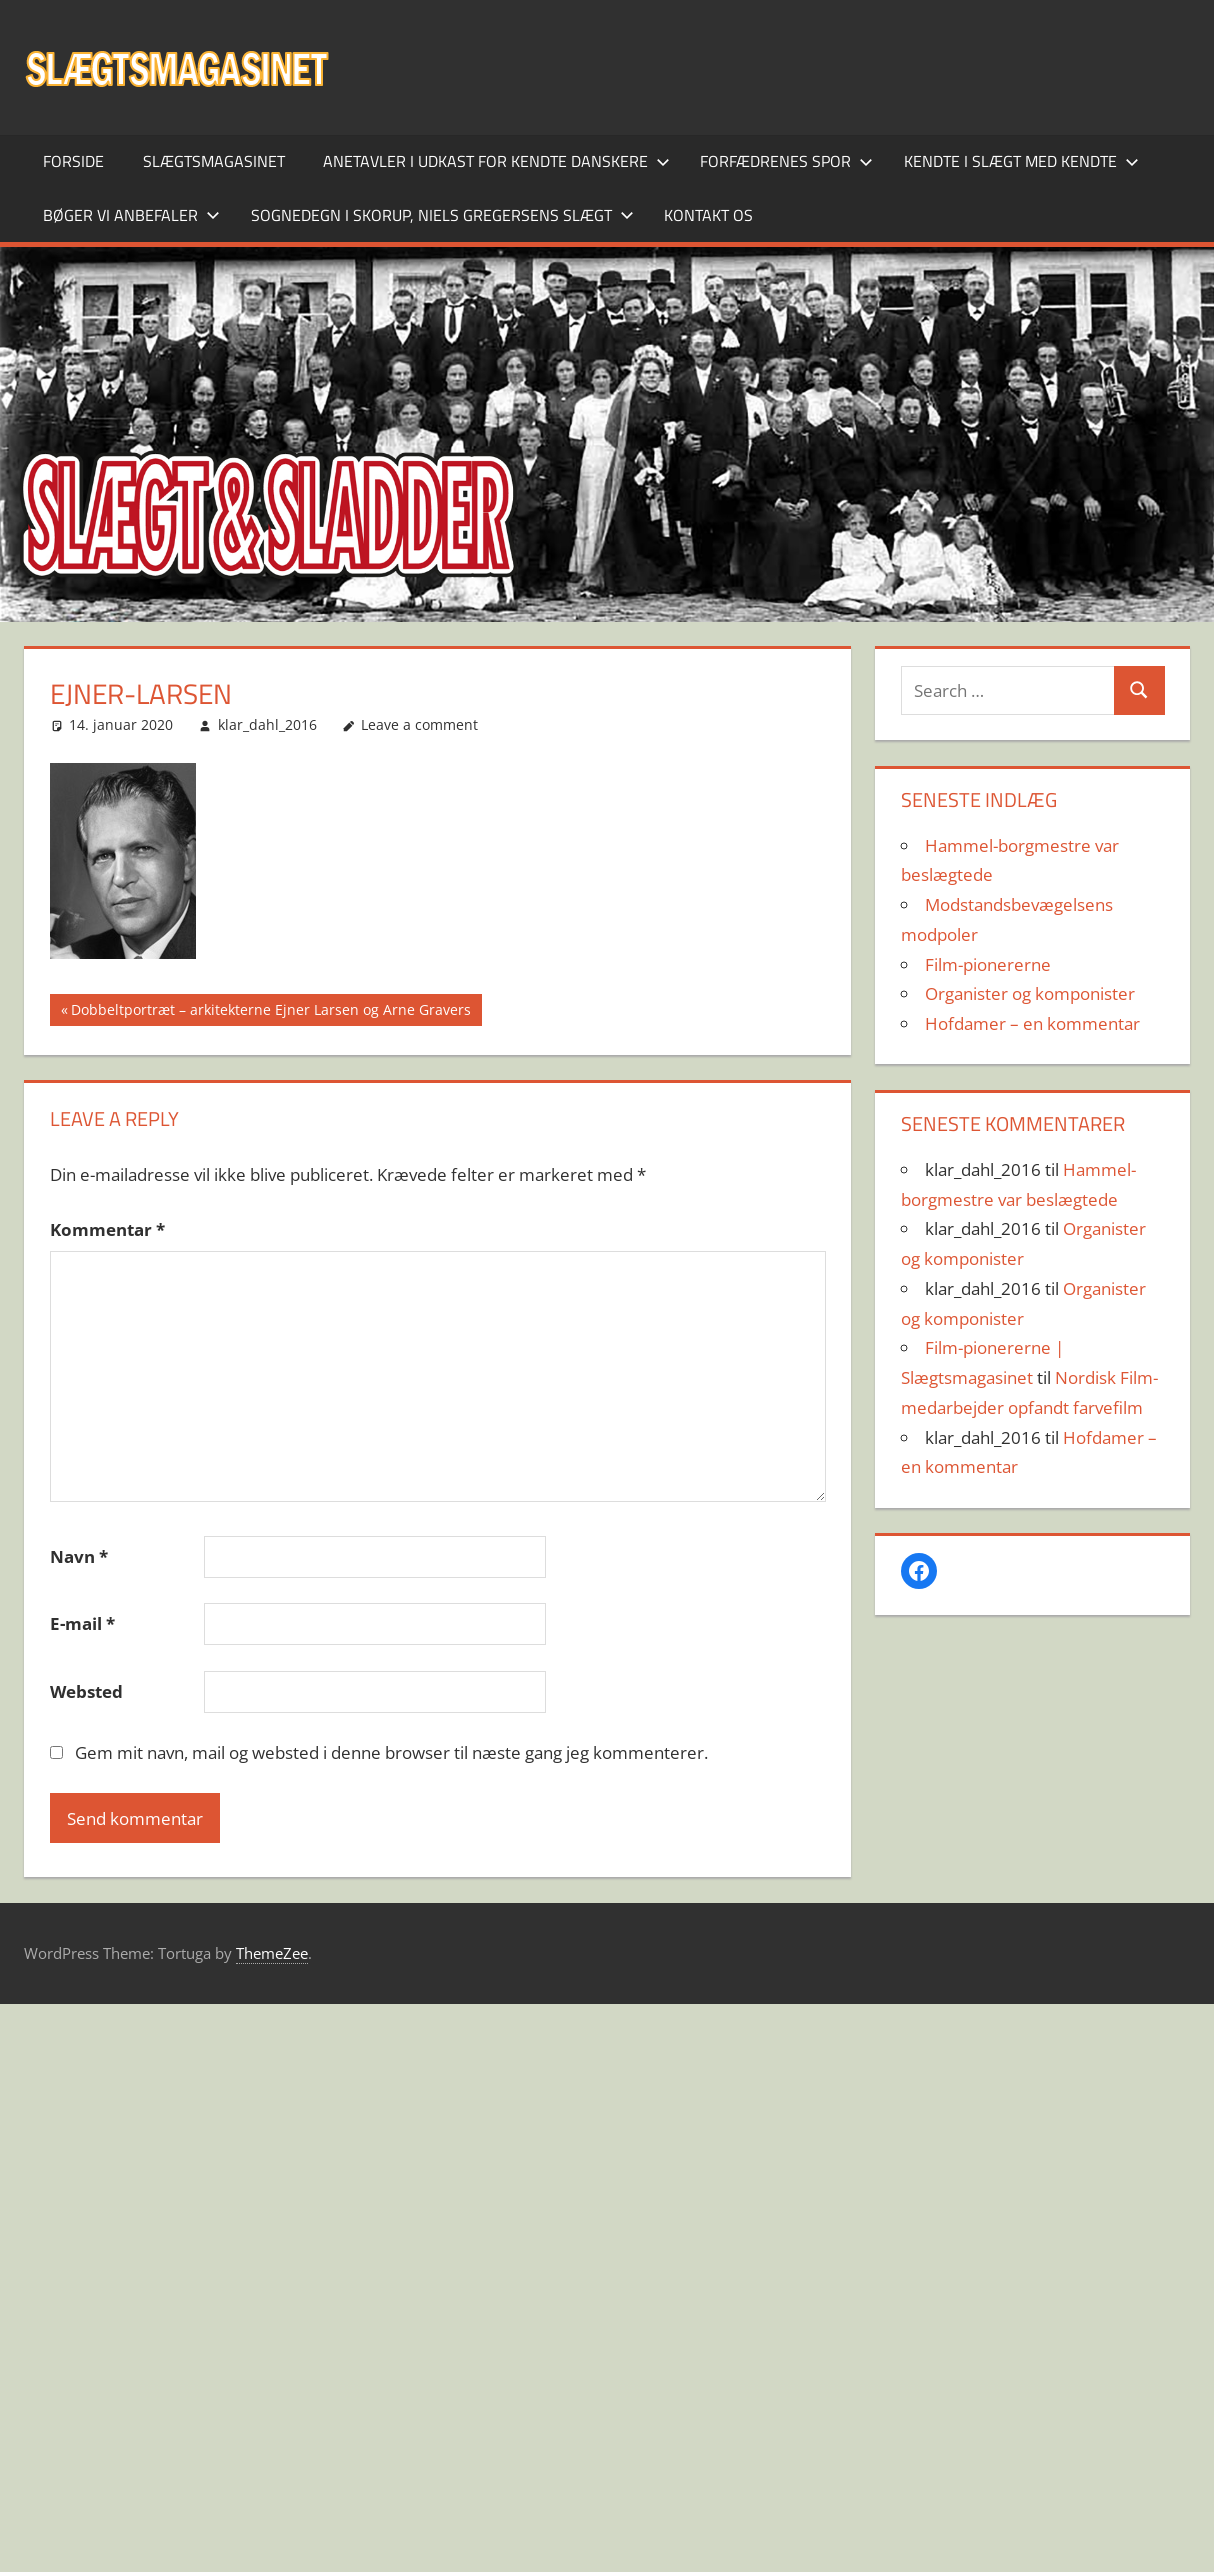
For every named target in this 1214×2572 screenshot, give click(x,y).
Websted (86, 1691)
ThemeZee (272, 1953)
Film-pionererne (988, 964)
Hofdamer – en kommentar (1032, 1023)
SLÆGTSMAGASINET (214, 161)
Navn (79, 1556)
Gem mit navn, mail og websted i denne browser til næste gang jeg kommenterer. (391, 1752)
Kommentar (107, 1229)
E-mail (82, 1623)
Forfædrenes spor (786, 161)
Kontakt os (708, 215)
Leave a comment (419, 724)
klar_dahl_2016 (267, 724)
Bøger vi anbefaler (131, 215)
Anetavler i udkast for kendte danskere (496, 161)
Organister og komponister (1030, 993)
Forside (73, 161)
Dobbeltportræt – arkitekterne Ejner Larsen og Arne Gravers (270, 1012)
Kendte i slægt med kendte (1021, 161)
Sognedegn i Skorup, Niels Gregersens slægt (442, 215)
